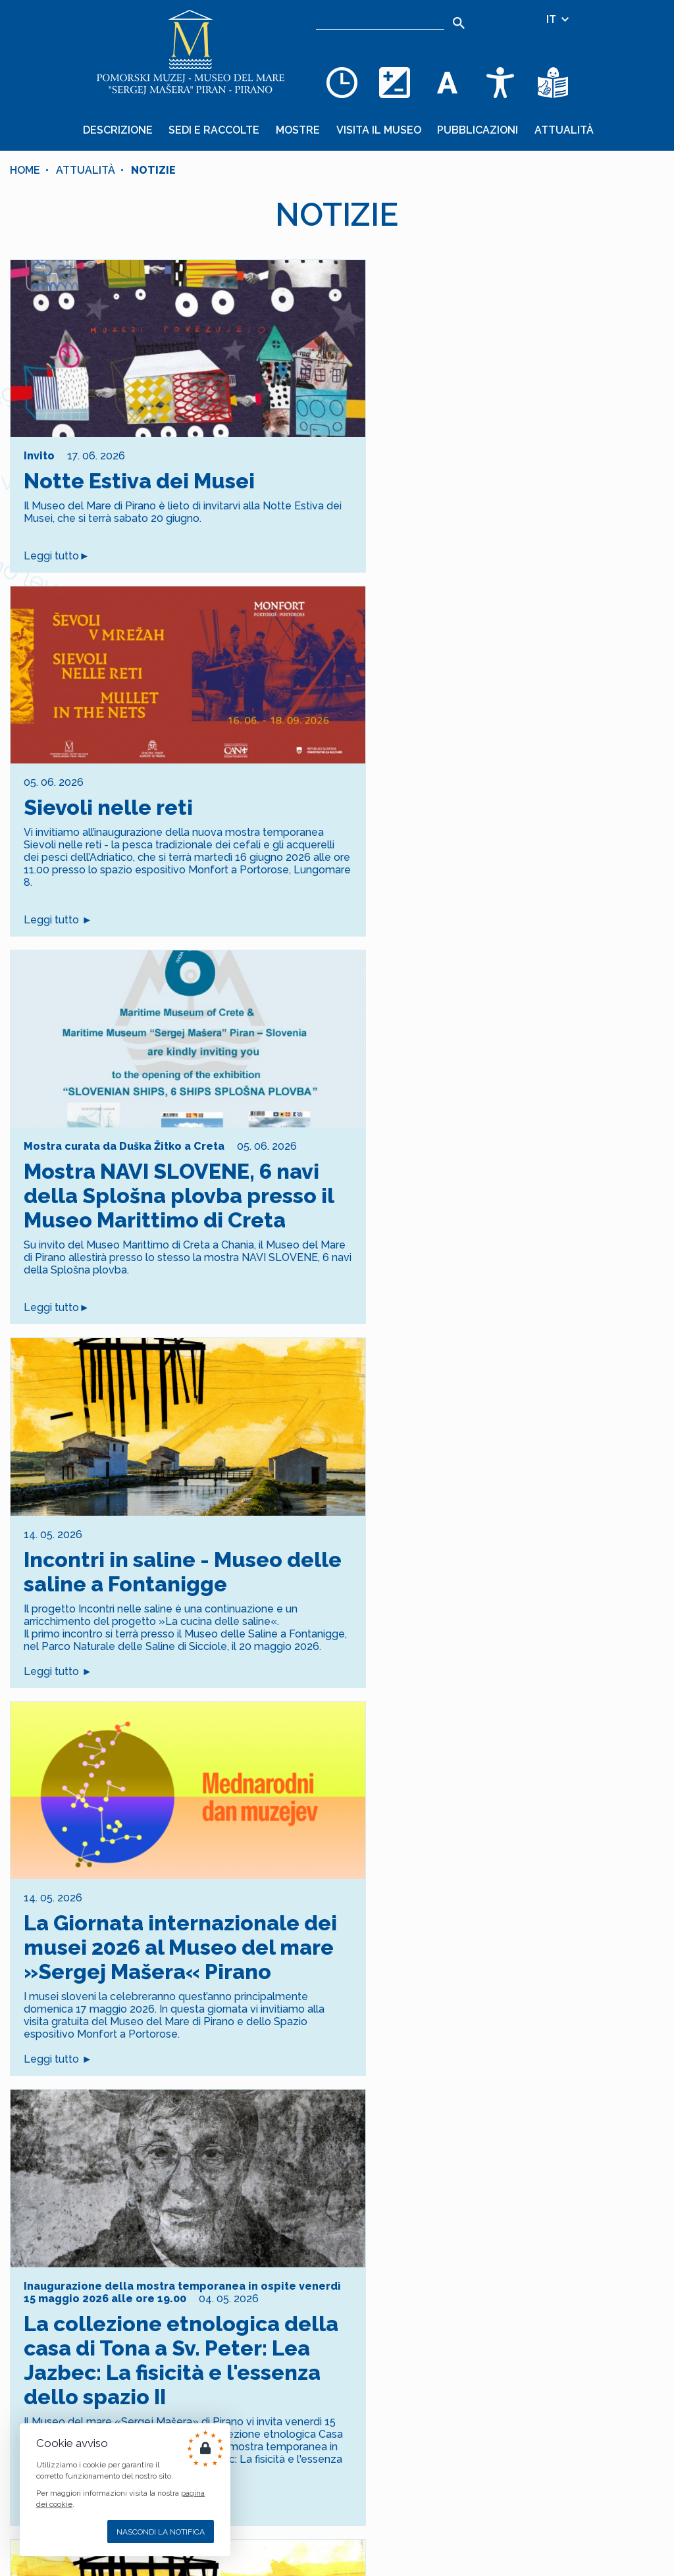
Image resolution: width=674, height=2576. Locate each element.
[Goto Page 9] (234, 2192)
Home (25, 168)
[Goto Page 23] (593, 2192)
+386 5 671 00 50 (371, 2482)
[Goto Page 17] (439, 2192)
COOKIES (238, 2462)
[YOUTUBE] (244, 2514)
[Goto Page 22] (567, 2192)
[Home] (190, 52)
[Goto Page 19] (490, 2192)
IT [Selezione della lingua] (558, 19)
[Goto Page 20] (516, 2192)
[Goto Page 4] (105, 2192)
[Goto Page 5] (131, 2192)
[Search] (459, 23)
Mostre (299, 128)
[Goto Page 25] (644, 2192)
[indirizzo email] (285, 2329)
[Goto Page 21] (542, 2192)
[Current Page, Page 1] (28, 2192)
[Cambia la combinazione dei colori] (395, 82)
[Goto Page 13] (336, 2192)
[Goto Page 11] (285, 2192)
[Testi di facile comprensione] (553, 82)
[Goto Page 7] (182, 2192)
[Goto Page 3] (80, 2192)
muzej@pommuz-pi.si (382, 2514)
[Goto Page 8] (208, 2192)
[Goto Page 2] (54, 2192)
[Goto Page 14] (362, 2192)
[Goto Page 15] (388, 2192)
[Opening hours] (342, 82)
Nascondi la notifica (161, 2532)
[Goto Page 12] (311, 2192)
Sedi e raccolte (217, 128)
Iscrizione (337, 2371)
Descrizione (122, 128)
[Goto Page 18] (465, 2192)
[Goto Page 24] (619, 2192)
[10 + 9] (442, 2329)
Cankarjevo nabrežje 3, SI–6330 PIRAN (423, 2546)
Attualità (560, 128)
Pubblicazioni (475, 128)
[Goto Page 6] (157, 2192)
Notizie (153, 168)
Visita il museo (378, 128)
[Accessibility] (500, 82)
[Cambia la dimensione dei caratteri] (447, 82)
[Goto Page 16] (413, 2192)
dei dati (357, 2296)
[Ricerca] (380, 20)
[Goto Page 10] (259, 2192)
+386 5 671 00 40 (371, 2450)
